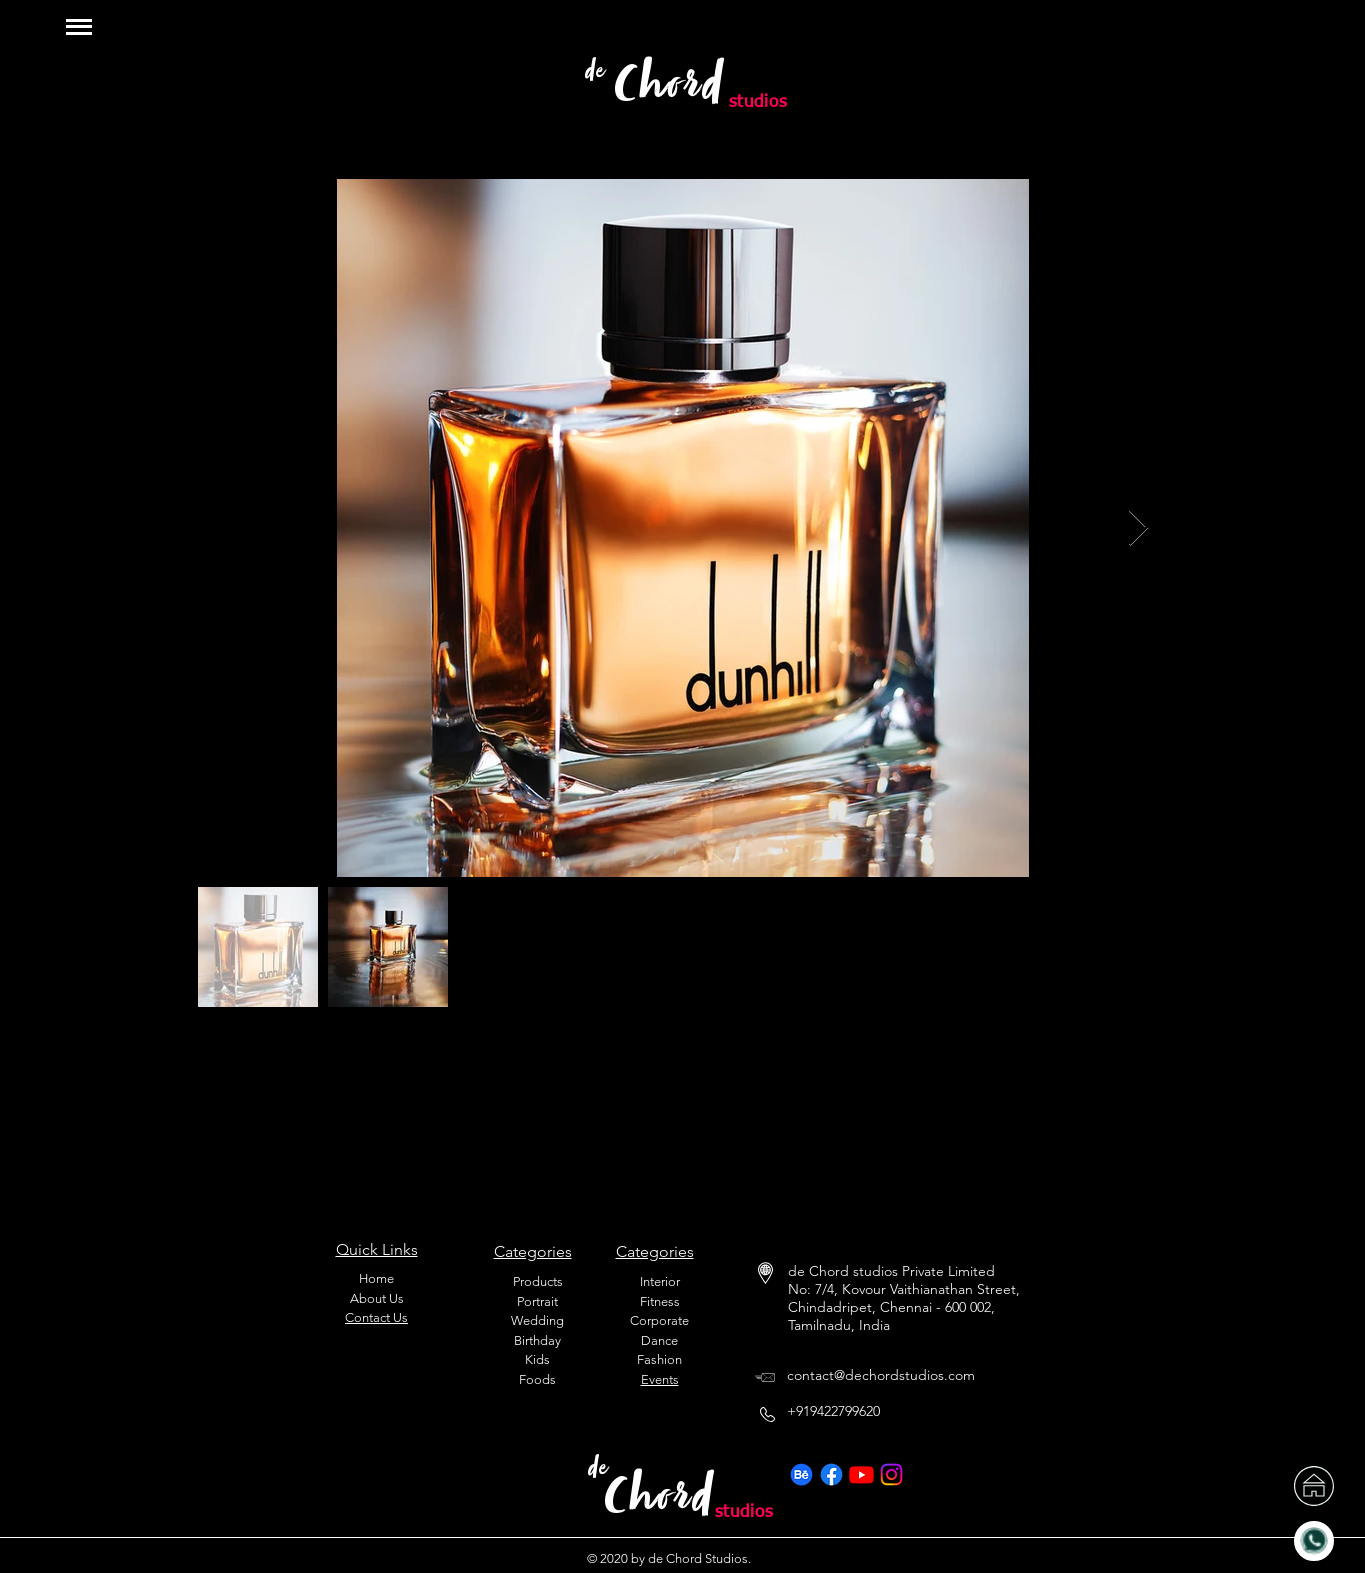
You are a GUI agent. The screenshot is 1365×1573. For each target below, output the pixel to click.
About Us (377, 1298)
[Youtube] (861, 1474)
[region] (1294, 38)
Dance (659, 1340)
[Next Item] (1138, 528)
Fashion (659, 1359)
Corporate (659, 1320)
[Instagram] (891, 1474)
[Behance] (801, 1474)
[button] (79, 26)
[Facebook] (831, 1474)
